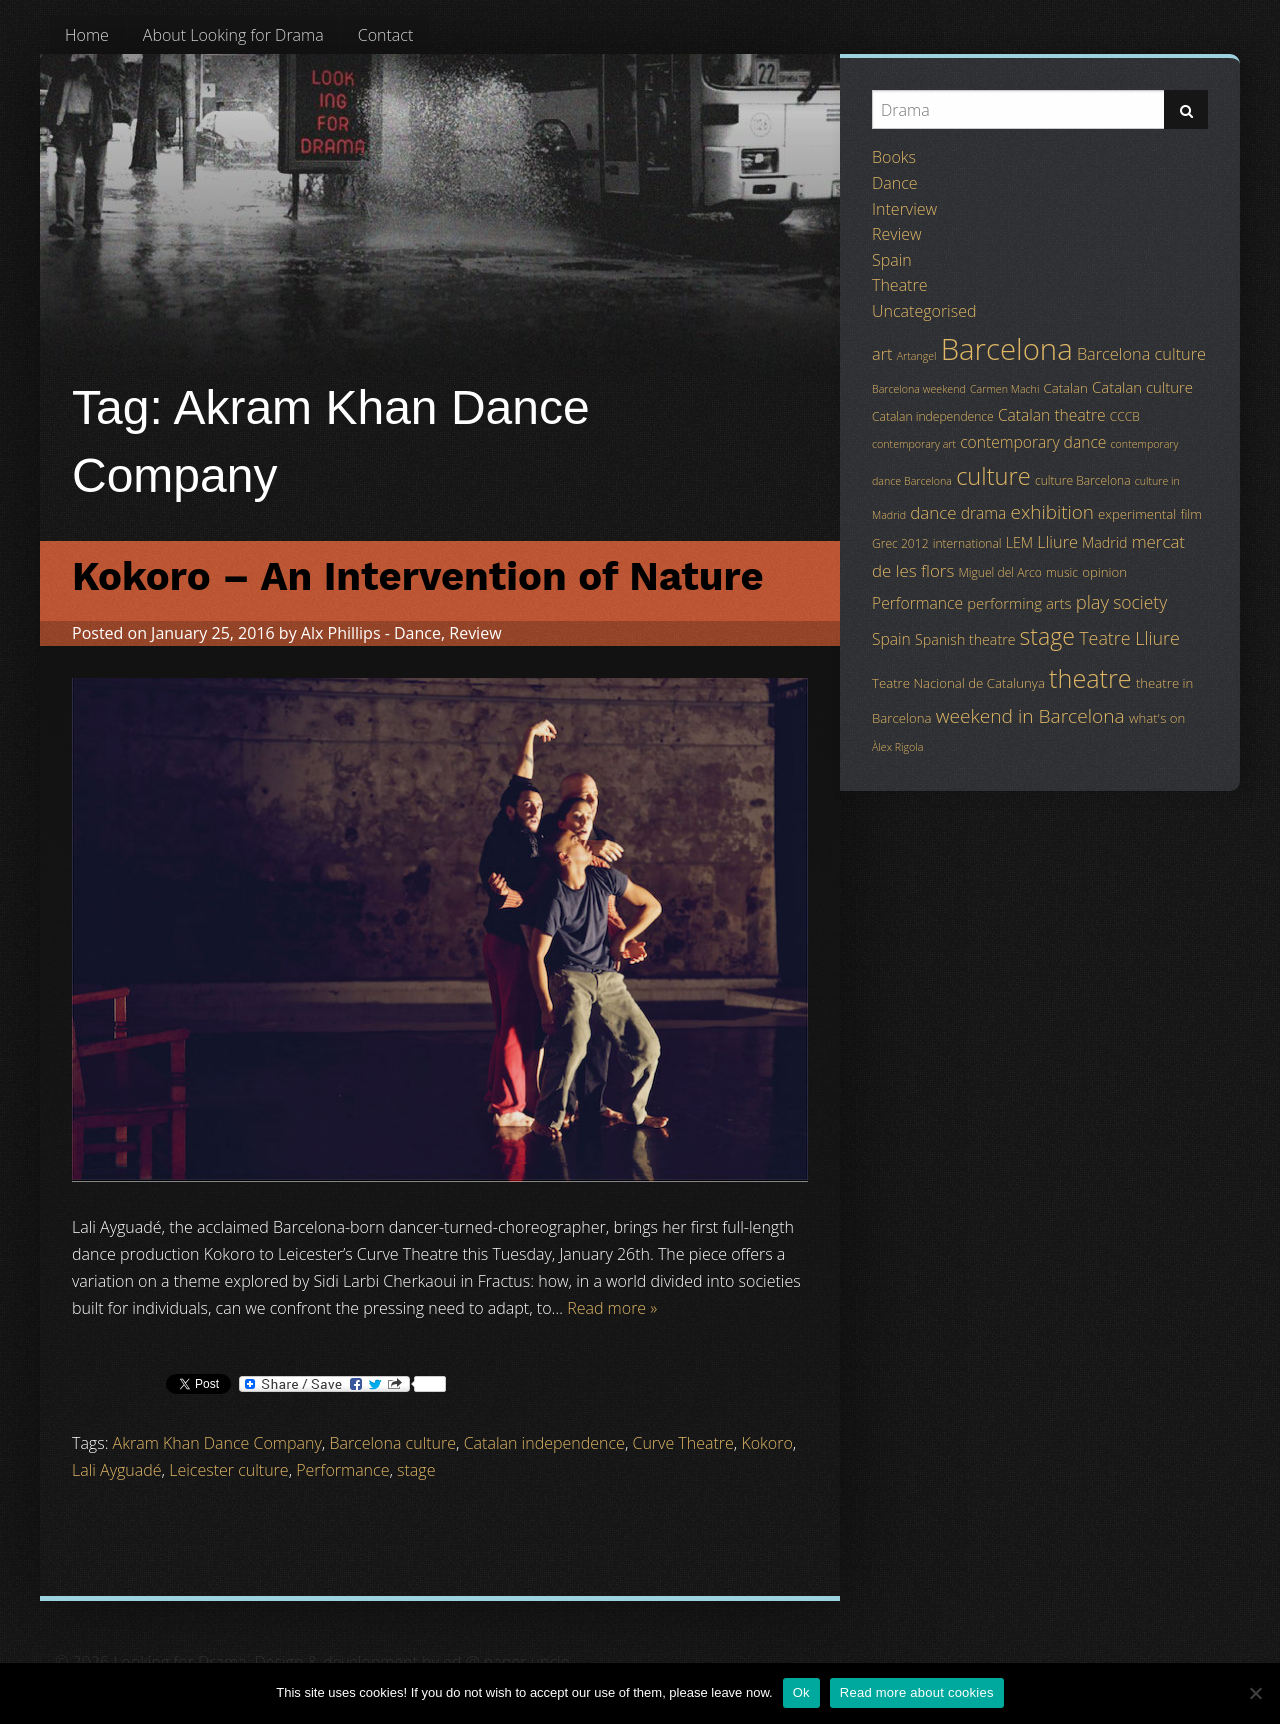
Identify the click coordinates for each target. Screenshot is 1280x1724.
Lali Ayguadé (117, 1470)
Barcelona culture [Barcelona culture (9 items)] (1141, 354)
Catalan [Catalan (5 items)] (1065, 388)
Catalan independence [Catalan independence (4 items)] (933, 416)
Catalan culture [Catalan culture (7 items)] (1142, 387)
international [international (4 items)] (967, 543)
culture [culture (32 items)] (993, 476)
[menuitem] (87, 35)
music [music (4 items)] (1062, 572)
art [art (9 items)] (882, 354)
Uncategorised (924, 311)
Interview (904, 209)
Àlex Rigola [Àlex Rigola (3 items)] (897, 747)
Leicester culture (228, 1470)
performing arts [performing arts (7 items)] (1019, 603)
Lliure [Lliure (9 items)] (1057, 542)
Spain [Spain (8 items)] (891, 639)
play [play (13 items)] (1092, 601)
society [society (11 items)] (1140, 602)
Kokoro (766, 1443)
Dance (417, 633)
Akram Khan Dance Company (217, 1443)
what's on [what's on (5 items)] (1157, 718)
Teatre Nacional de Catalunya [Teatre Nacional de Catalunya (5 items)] (958, 683)
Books (894, 157)
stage (416, 1470)
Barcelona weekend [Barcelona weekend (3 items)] (919, 389)
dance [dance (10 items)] (933, 512)
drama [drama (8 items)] (984, 513)
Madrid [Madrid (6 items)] (1104, 542)
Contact (386, 35)
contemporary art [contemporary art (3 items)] (914, 444)
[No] (1255, 1693)
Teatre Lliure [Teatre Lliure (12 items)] (1129, 638)
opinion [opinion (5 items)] (1104, 572)
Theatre (899, 285)
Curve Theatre (682, 1443)
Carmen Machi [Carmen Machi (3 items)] (1004, 389)
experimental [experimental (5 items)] (1137, 514)
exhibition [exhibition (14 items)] (1052, 512)
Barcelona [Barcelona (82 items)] (1007, 349)
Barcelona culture (392, 1443)
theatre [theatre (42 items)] (1090, 678)
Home (87, 35)
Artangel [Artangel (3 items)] (917, 356)
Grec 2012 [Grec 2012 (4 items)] (900, 543)
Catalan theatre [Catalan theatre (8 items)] (1052, 415)
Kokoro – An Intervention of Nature (418, 576)
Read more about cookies (917, 1692)
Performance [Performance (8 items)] (917, 603)
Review (475, 633)
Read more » (612, 1308)
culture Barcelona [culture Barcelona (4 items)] (1083, 480)
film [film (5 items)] (1191, 514)
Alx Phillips (341, 633)
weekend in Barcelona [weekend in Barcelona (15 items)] (1030, 716)
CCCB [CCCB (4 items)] (1125, 416)
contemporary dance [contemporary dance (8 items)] (1033, 442)
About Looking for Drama (233, 35)
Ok (801, 1692)
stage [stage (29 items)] (1047, 636)
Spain (892, 260)
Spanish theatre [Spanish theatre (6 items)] (965, 639)
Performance (342, 1470)
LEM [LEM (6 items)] (1019, 542)
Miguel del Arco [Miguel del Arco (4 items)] (1000, 572)
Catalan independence (544, 1443)
